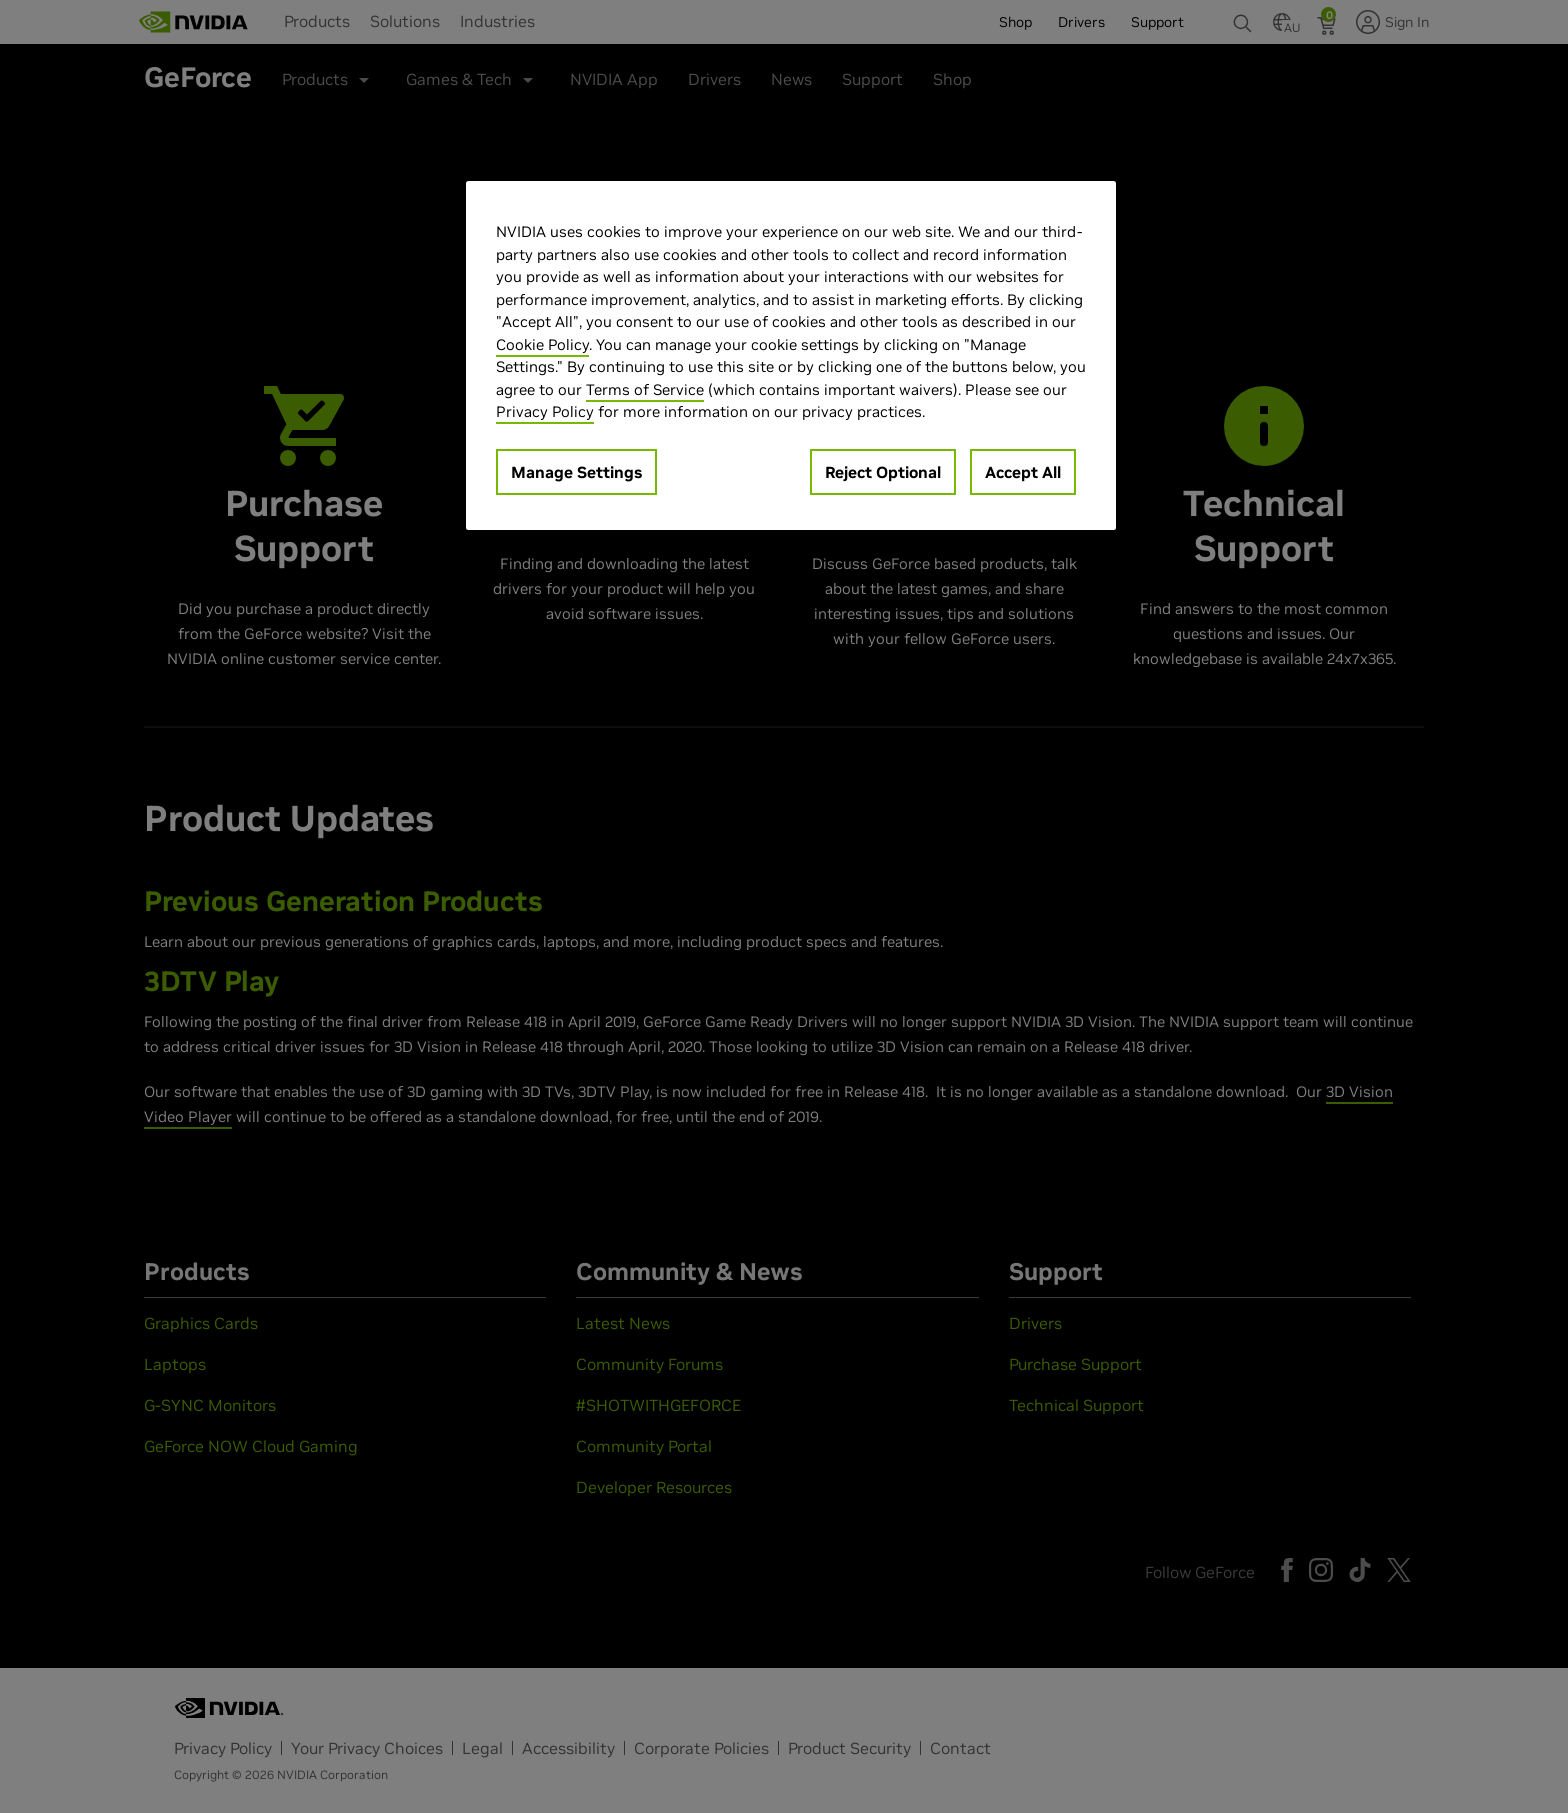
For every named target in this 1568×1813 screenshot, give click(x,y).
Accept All (1023, 472)
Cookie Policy (542, 344)
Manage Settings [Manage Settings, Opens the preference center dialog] (576, 472)
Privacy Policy (545, 411)
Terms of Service (645, 389)
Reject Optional (883, 472)
